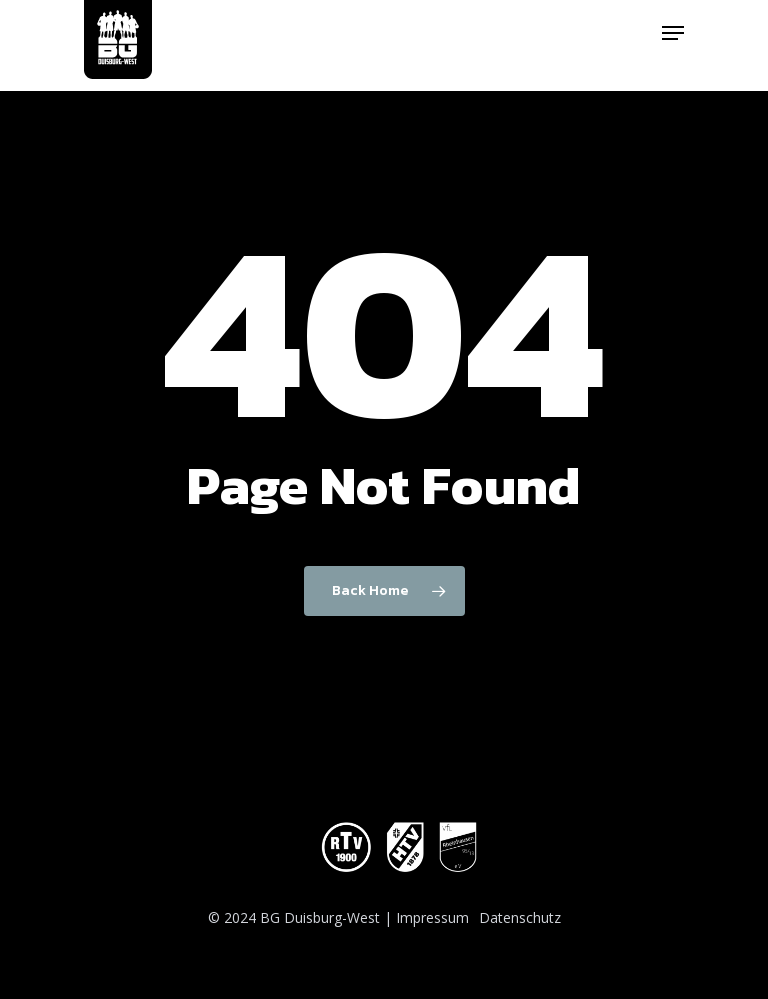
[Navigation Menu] (673, 33)
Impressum (432, 917)
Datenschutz (520, 917)
